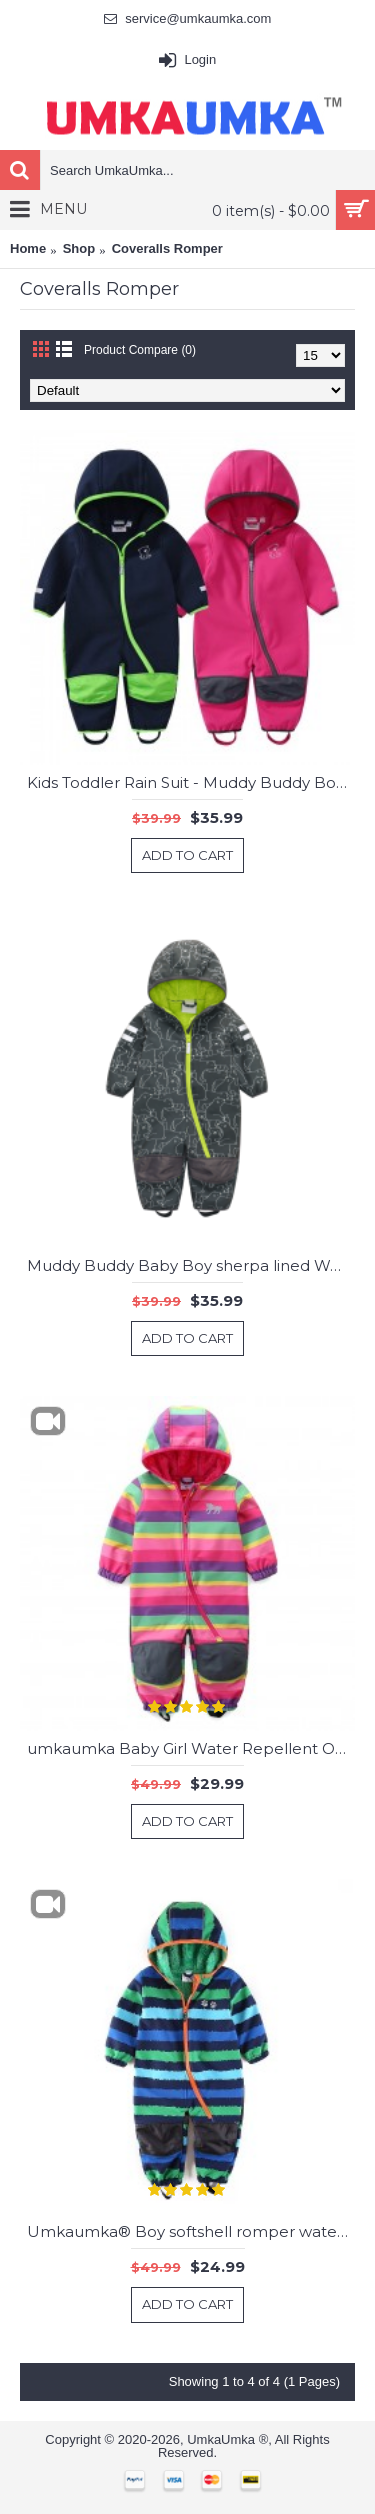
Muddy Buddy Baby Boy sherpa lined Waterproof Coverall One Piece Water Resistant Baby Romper (191, 1265)
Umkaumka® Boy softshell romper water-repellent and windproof (191, 2231)
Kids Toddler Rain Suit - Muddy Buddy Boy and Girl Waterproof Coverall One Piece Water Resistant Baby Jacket (191, 782)
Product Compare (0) (140, 350)
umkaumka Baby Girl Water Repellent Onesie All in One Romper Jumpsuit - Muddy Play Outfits (191, 1748)
